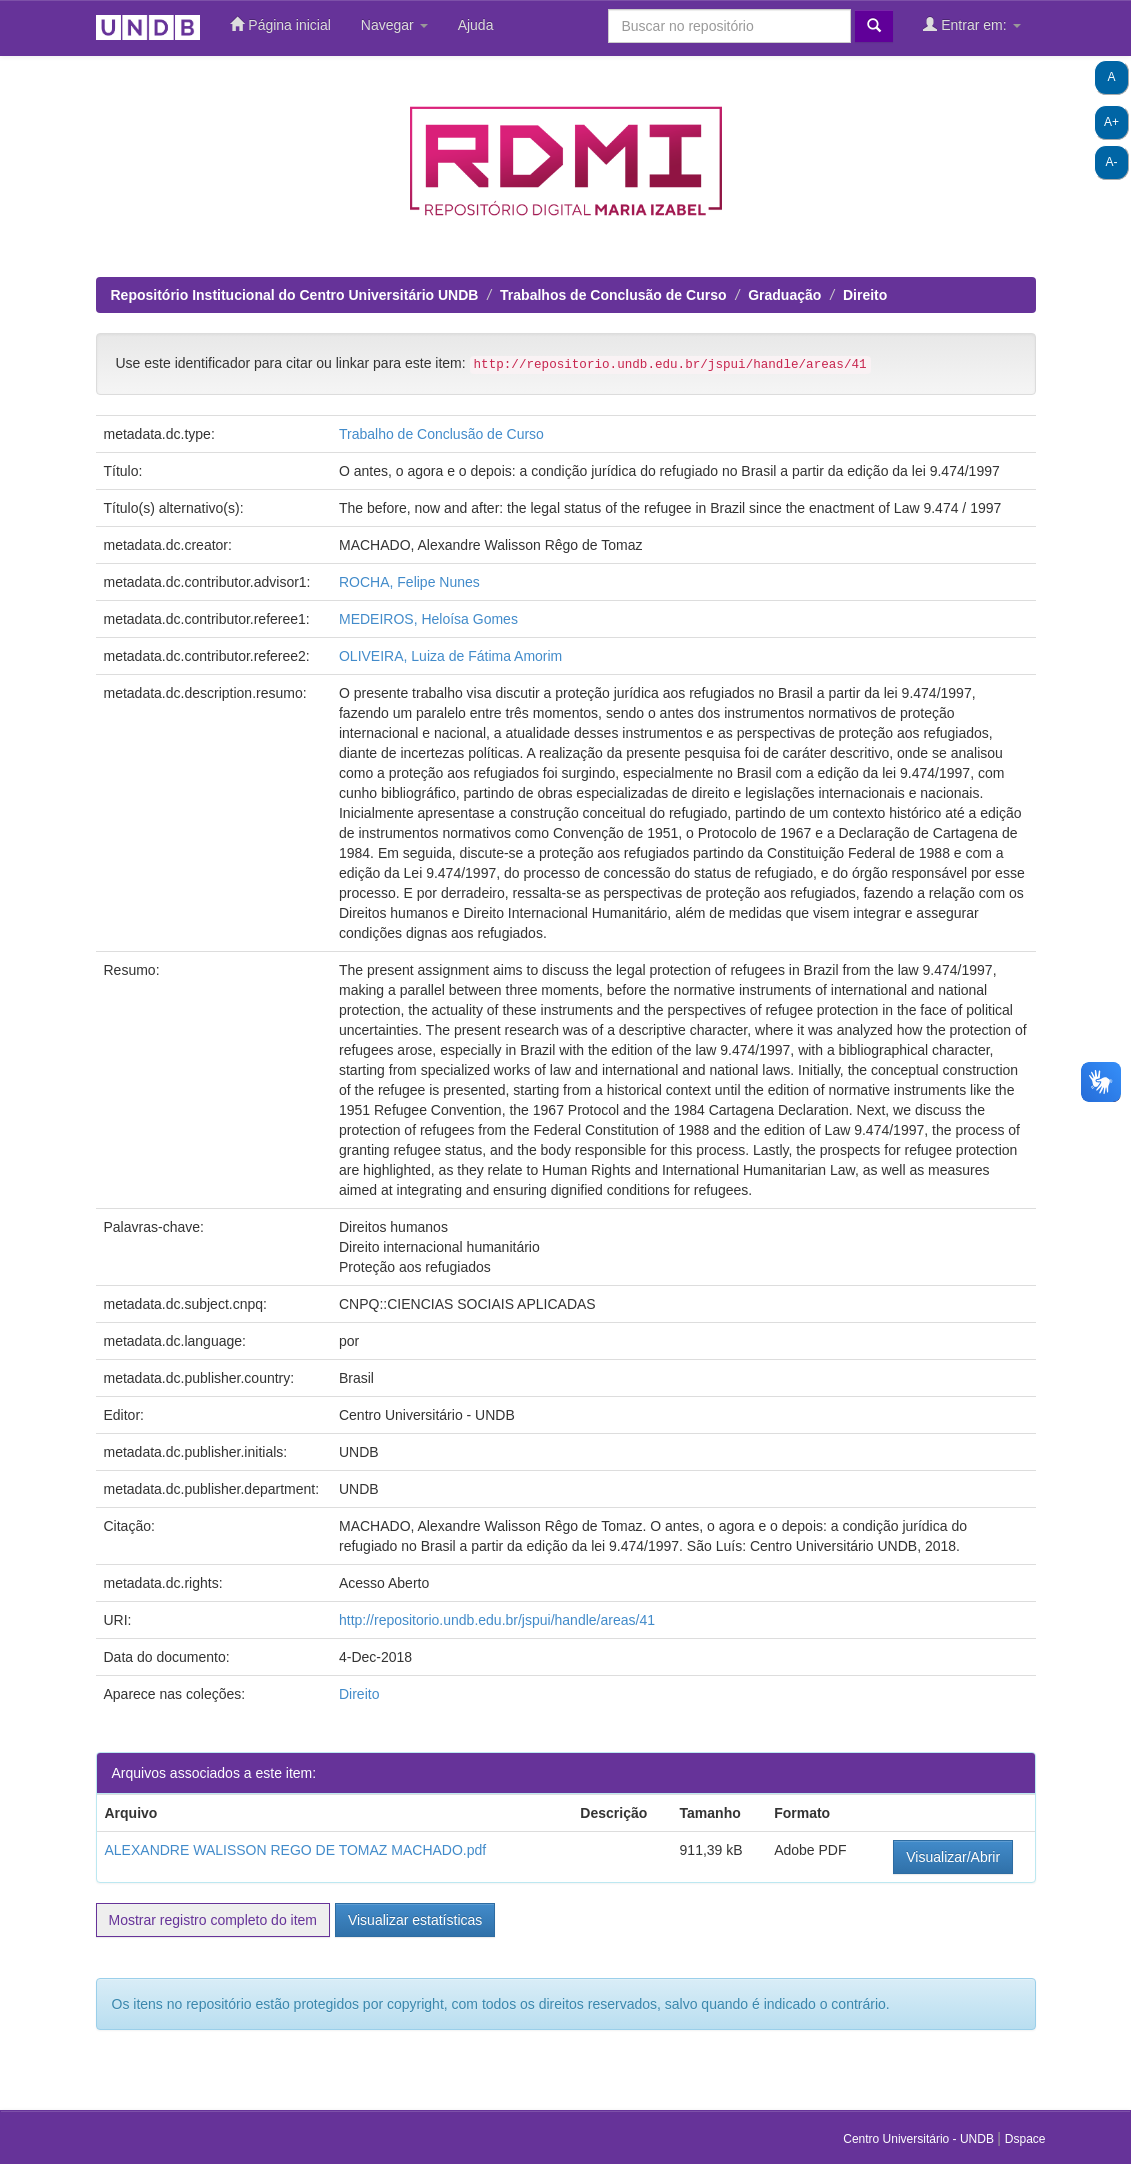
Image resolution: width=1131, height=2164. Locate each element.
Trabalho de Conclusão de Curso (441, 434)
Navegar (394, 25)
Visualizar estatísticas (415, 1920)
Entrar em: (971, 24)
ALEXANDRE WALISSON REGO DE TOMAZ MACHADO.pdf (296, 1850)
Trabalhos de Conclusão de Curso (613, 295)
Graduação (784, 295)
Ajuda (476, 25)
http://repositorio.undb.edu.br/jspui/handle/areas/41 (497, 1620)
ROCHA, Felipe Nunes (409, 582)
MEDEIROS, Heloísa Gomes (428, 619)
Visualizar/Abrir (953, 1857)
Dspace (1025, 2139)
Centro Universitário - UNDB (920, 2139)
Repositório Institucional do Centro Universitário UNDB (295, 295)
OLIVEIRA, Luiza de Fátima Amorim (450, 656)
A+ (1111, 122)
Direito (865, 295)
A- (1112, 162)
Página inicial (280, 24)
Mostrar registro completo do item (213, 1920)
